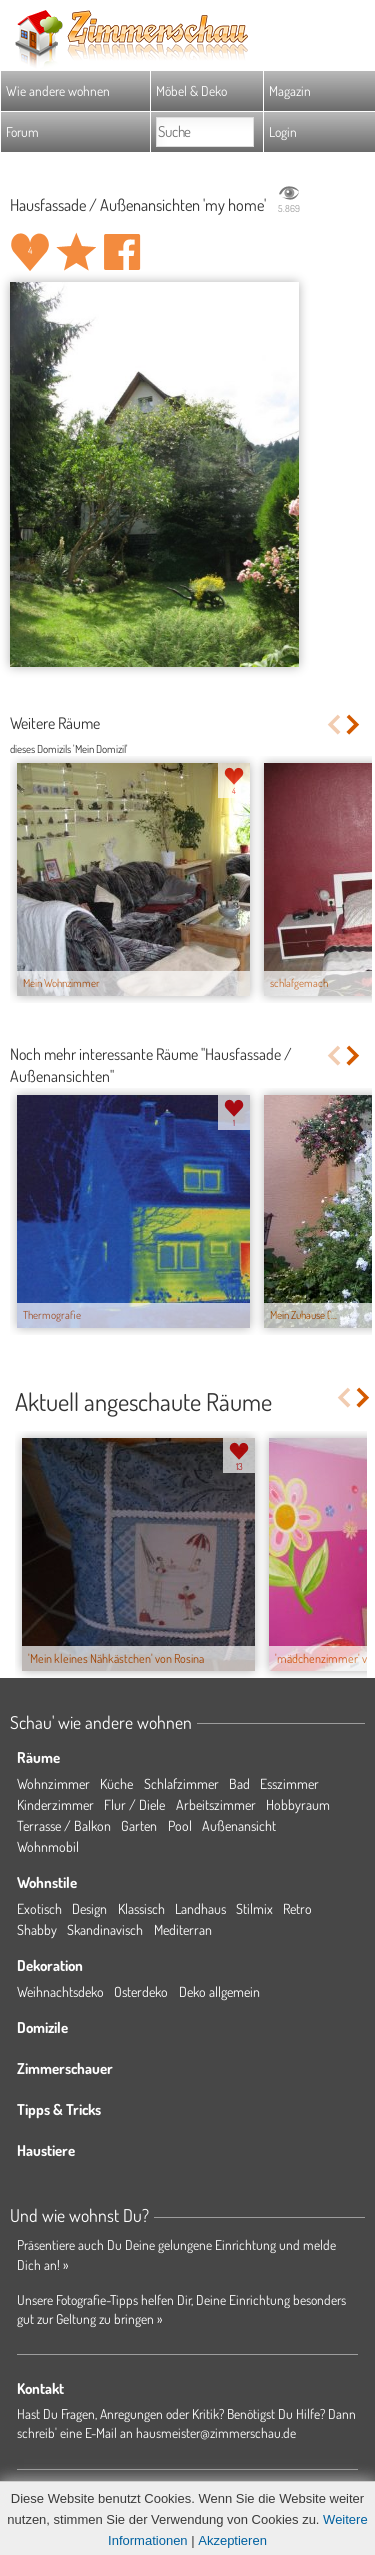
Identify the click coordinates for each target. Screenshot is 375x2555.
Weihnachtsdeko (60, 1991)
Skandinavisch (105, 1929)
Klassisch (141, 1908)
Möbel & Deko (191, 90)
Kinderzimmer (55, 1804)
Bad (239, 1783)
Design (89, 1908)
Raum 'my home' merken (76, 252)
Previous (333, 724)
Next (354, 724)
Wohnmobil (48, 1846)
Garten (139, 1825)
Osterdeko (141, 1991)
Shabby (37, 1929)
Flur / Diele (134, 1804)
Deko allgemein (219, 1991)
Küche (116, 1783)
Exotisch (39, 1908)
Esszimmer (289, 1783)
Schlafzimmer (181, 1783)
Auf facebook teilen (122, 252)
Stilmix (254, 1908)
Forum (22, 131)
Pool (180, 1825)
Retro (297, 1908)
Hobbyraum (298, 1804)
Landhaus (200, 1908)
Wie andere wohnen (58, 90)
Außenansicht (239, 1825)
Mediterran (183, 1929)
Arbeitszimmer (216, 1804)
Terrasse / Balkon (64, 1825)
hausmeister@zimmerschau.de (216, 2432)
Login (283, 131)
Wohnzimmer (53, 1783)
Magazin (290, 90)
